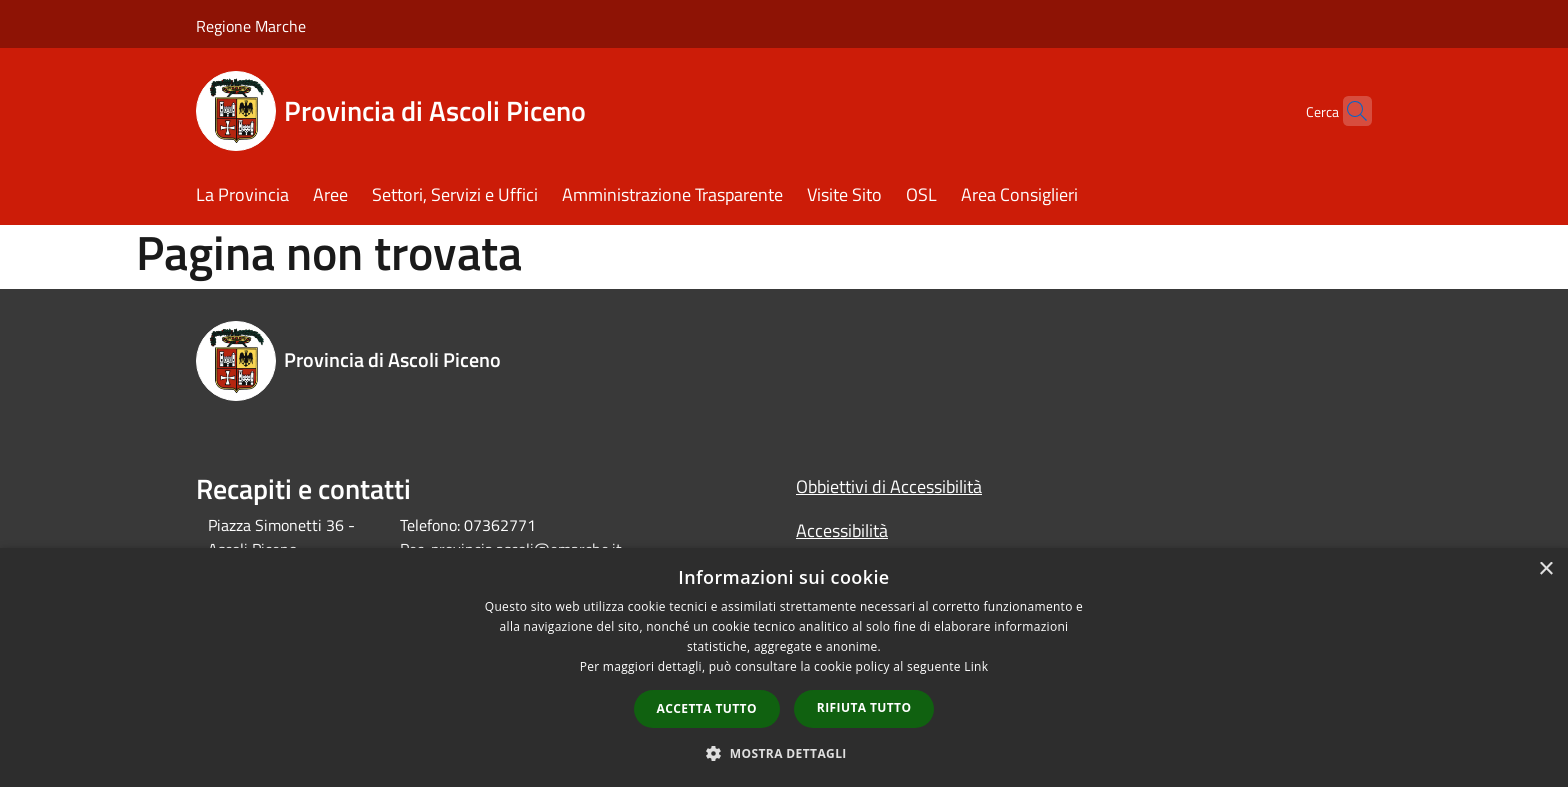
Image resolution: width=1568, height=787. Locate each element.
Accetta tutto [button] (707, 708)
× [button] (1545, 569)
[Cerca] (1348, 111)
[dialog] (784, 667)
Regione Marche (251, 26)
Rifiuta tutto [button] (864, 707)
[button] (784, 753)
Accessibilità (842, 530)
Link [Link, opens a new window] (976, 666)
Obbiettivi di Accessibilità (889, 486)
